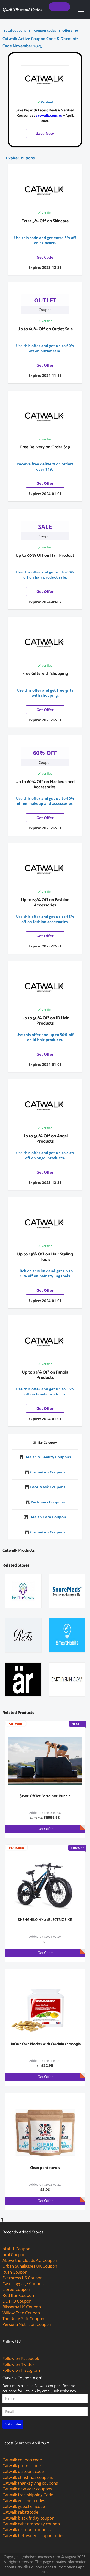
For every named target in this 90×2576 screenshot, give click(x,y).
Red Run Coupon (18, 2295)
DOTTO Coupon (16, 2301)
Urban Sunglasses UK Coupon (29, 2266)
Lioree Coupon (16, 2289)
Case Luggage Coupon (23, 2283)
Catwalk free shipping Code (27, 2495)
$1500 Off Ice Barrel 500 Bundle (45, 1796)
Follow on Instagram (21, 2370)
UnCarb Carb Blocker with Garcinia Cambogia (45, 2044)
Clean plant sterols (45, 2168)
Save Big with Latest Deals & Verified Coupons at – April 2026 (45, 115)
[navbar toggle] (80, 9)
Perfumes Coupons (48, 1502)
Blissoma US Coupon (21, 2307)
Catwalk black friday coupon (28, 2518)
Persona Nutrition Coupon (26, 2324)
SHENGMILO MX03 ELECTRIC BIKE (45, 1920)
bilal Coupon (13, 2254)
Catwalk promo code (21, 2465)
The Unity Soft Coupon (23, 2318)
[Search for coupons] (59, 6)
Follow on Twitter (18, 2364)
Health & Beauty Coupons (47, 1456)
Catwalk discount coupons (26, 2529)
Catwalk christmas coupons (27, 2477)
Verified (47, 102)
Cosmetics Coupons (47, 1472)
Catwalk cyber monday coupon (31, 2524)
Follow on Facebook (20, 2358)
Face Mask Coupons (47, 1486)
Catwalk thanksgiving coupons (30, 2483)
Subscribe (13, 2424)
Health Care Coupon (48, 1516)
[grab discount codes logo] (22, 9)
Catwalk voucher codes (23, 2500)
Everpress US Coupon (22, 2277)
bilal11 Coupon (16, 2248)
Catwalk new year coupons (27, 2489)
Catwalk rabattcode (20, 2512)
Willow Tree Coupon (21, 2313)
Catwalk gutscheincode (23, 2506)
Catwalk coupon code (22, 2459)
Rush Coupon (14, 2272)
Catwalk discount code (23, 2471)
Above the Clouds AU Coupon (29, 2260)
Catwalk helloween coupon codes (33, 2535)
